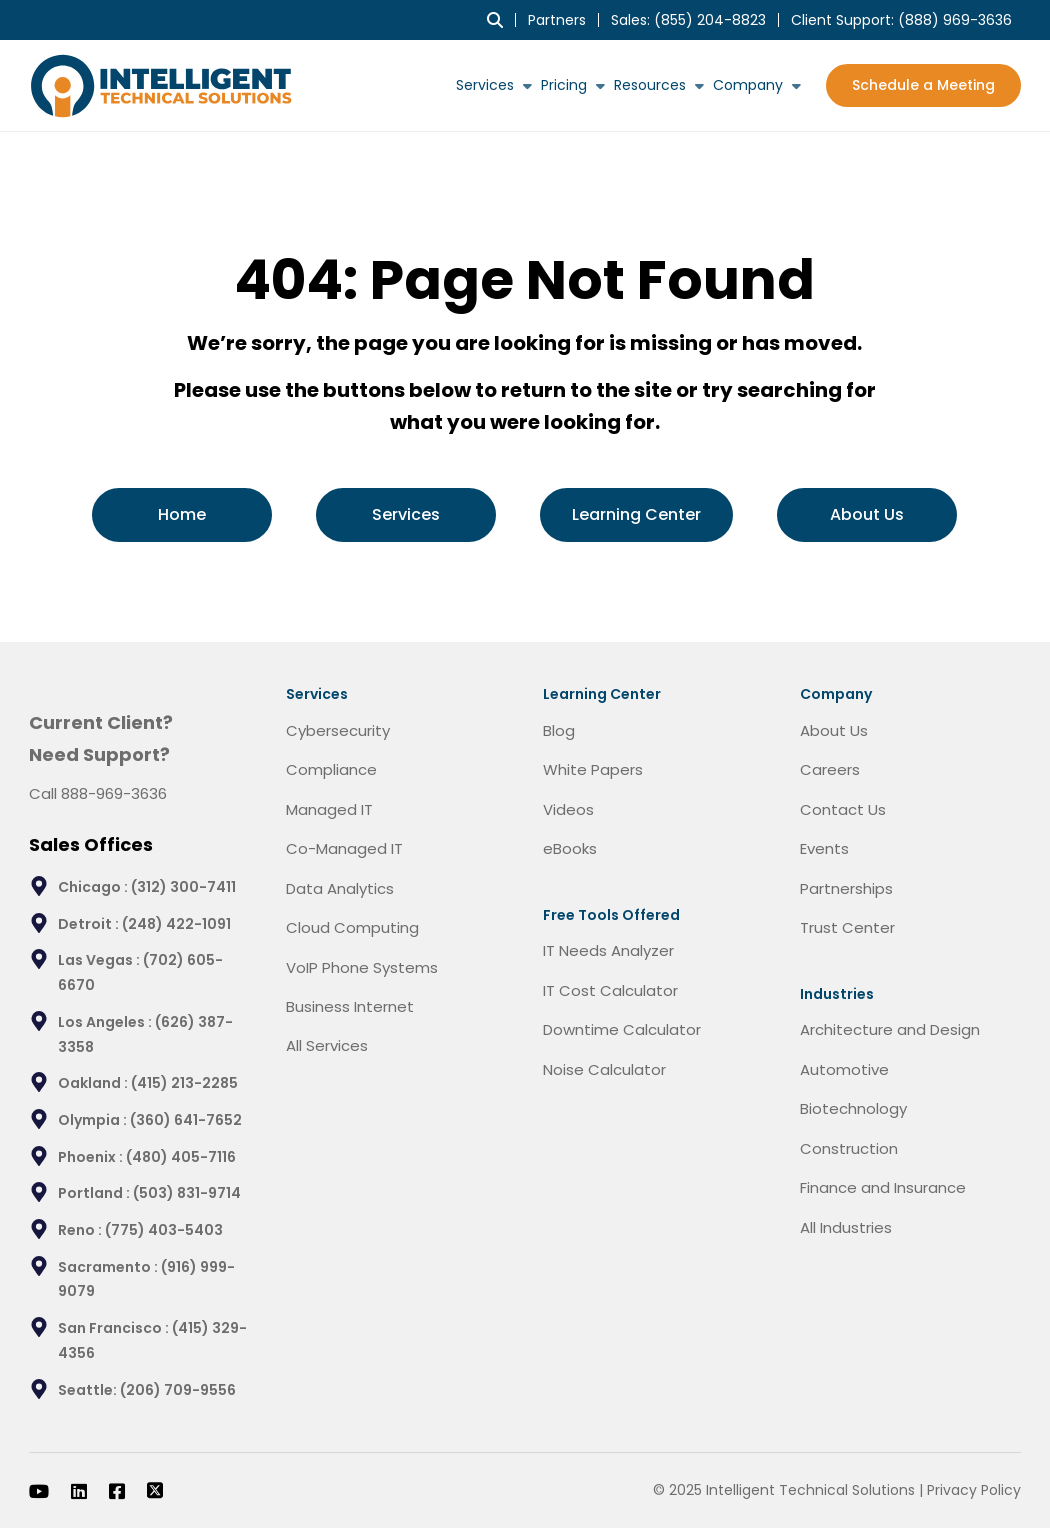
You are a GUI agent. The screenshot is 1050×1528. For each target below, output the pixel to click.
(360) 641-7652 (186, 1120)
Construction (849, 1148)
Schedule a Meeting (923, 85)
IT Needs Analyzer (608, 950)
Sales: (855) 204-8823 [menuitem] (688, 20)
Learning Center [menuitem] (636, 514)
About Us (834, 730)
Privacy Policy (974, 1490)
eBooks (570, 848)
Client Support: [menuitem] (901, 20)
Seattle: (89, 1390)
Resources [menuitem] (650, 85)
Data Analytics (340, 888)
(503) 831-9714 (187, 1193)
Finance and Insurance (883, 1187)
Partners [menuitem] (557, 20)
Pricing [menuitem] (564, 85)
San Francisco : (115, 1328)
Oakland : (94, 1083)
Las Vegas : (100, 960)
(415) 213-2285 (184, 1083)
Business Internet (350, 1006)
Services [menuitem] (485, 85)
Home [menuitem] (182, 514)
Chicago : (94, 887)
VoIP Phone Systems (362, 967)
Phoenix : (92, 1157)
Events (824, 848)
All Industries (846, 1227)
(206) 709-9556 (178, 1390)
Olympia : (94, 1120)
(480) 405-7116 (181, 1157)
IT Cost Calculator (610, 990)
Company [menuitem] (748, 85)
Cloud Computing (352, 927)
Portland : (95, 1193)
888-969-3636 (114, 793)
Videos (568, 809)
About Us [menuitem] (867, 514)
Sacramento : (109, 1267)
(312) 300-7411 (183, 887)
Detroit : (90, 924)
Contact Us (843, 809)
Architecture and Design (890, 1029)
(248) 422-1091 (176, 924)
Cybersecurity (338, 730)
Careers (830, 769)
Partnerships (846, 888)
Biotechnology (853, 1108)
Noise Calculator (604, 1069)
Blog (559, 730)
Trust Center (847, 927)
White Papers (593, 769)
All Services (327, 1045)
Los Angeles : (106, 1022)
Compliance (331, 769)
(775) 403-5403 (164, 1230)
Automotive (844, 1069)
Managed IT (329, 809)
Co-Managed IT (344, 848)
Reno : (81, 1230)
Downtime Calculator (622, 1029)
